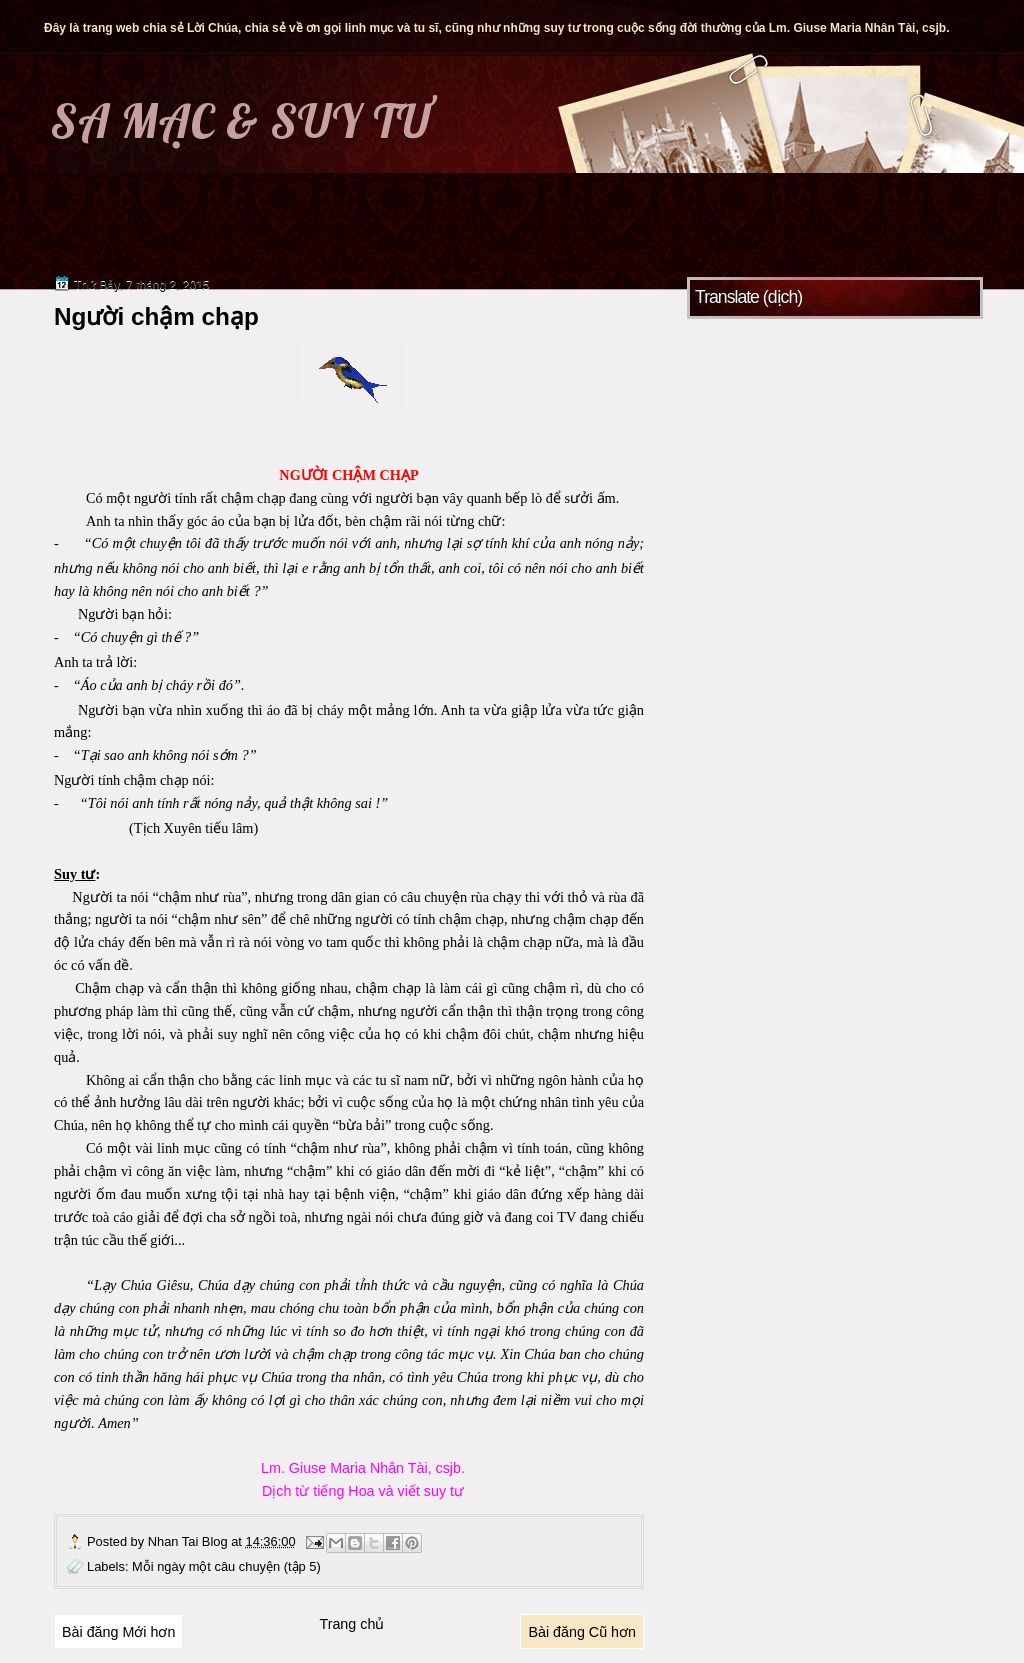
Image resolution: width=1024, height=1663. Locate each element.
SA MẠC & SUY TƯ (240, 121)
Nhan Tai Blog (189, 1541)
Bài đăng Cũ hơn (582, 1632)
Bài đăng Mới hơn (118, 1632)
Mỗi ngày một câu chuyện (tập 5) (226, 1566)
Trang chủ (351, 1624)
